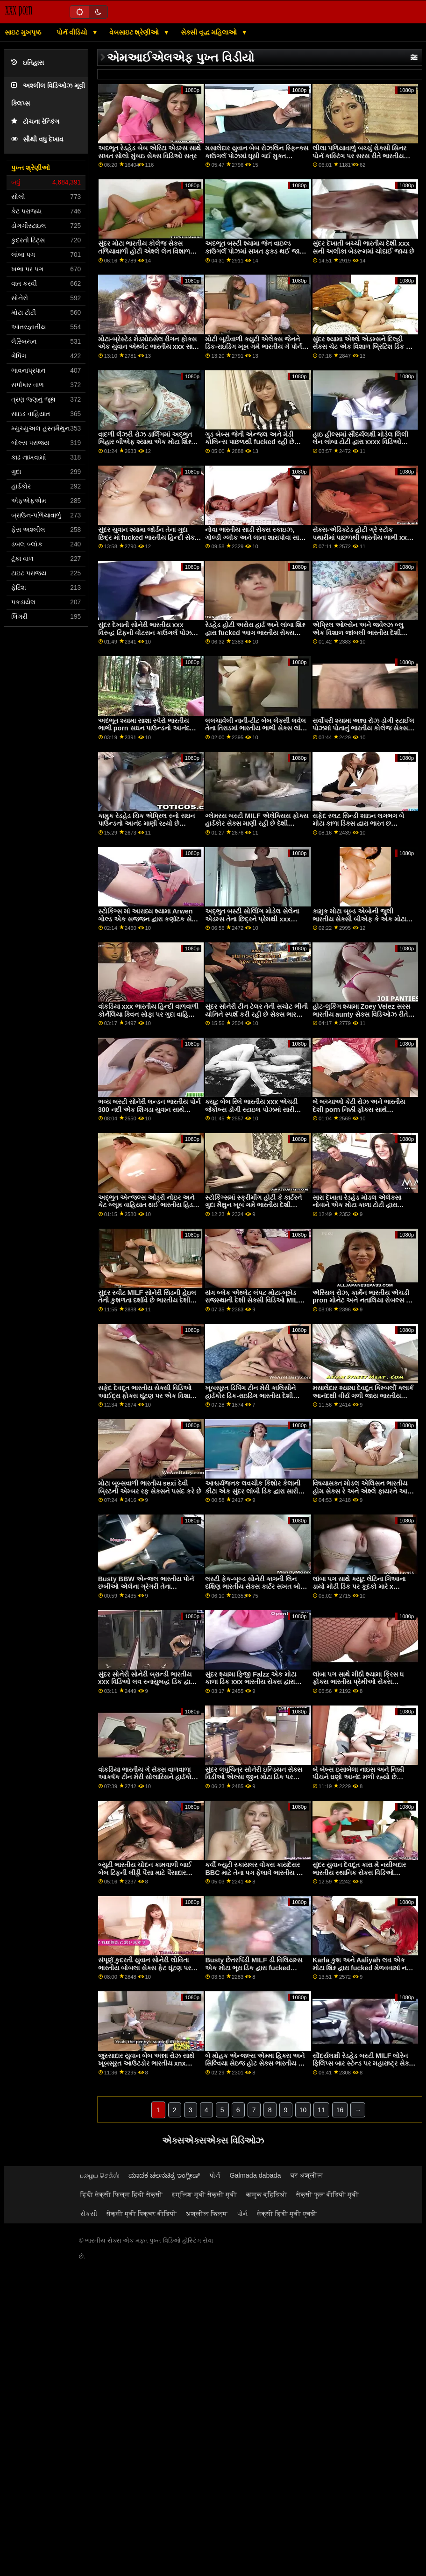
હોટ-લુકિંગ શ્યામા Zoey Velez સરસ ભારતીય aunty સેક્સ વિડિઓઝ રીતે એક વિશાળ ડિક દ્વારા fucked (361, 1014)
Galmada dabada (255, 2175)
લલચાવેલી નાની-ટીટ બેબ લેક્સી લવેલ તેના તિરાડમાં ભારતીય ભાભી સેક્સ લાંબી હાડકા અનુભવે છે (256, 728)
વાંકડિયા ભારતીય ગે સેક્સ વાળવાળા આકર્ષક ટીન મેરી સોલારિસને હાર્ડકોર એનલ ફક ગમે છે (146, 1777)
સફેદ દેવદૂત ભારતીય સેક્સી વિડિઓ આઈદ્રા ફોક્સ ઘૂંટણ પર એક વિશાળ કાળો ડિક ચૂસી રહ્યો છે (146, 1395)
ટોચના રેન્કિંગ (35, 121)
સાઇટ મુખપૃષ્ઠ (23, 32)
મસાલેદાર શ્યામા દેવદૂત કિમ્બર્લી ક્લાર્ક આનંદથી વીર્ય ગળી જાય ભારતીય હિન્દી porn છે (362, 1395)
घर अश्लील (307, 2175)
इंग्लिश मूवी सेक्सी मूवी (204, 2194)
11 (321, 2110)
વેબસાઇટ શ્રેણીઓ (135, 32)
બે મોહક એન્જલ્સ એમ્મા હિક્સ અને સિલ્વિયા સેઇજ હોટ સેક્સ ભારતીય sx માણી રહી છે (255, 2063)
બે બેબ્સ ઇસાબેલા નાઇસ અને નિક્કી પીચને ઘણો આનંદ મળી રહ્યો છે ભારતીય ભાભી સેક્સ (358, 1777)
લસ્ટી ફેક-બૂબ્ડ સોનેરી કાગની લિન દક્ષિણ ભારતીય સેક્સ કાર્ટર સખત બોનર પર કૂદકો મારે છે (256, 1586)
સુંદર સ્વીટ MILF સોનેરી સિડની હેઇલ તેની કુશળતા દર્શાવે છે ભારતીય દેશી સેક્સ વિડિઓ (147, 1300)
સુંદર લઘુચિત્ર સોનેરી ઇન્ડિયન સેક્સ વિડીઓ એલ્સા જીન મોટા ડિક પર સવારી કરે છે (253, 1777)
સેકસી (88, 2213)
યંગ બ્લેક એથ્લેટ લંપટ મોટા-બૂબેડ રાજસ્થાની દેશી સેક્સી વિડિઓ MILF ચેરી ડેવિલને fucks (253, 1300)
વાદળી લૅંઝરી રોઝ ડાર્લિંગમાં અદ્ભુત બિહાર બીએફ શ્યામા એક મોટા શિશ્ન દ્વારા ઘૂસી (145, 442)
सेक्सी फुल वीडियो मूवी (327, 2194)
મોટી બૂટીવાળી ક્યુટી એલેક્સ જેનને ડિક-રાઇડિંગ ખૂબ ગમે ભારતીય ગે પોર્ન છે (253, 346)
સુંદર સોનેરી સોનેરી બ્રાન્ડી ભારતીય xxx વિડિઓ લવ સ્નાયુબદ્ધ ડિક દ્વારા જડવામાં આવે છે (146, 1681)
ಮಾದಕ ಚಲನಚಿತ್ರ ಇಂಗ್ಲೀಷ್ (164, 2175)
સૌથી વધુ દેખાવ (37, 139)
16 (340, 2110)
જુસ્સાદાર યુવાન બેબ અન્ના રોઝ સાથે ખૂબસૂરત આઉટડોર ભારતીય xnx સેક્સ (146, 2063)
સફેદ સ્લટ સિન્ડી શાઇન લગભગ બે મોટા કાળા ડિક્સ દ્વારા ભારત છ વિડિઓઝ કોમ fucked (358, 823)
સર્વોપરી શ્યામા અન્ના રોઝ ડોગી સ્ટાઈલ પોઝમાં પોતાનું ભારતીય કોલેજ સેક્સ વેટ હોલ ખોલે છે (363, 728)
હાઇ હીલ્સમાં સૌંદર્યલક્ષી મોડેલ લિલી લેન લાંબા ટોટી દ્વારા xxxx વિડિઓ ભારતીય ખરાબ (360, 442)
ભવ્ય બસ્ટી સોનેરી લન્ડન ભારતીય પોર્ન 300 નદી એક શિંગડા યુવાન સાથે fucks (149, 1109)
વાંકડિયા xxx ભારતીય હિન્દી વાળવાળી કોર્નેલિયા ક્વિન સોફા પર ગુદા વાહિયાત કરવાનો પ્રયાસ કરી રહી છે (148, 1014)
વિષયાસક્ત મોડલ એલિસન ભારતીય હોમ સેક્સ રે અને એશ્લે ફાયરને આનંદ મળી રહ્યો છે (364, 1490)
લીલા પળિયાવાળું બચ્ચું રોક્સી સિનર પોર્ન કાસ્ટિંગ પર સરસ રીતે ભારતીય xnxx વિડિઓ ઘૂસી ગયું (359, 155)
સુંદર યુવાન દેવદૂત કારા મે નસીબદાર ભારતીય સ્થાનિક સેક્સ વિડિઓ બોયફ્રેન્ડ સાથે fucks (359, 1872)
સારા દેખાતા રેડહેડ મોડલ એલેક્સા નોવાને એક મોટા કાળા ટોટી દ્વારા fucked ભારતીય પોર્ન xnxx (356, 1205)
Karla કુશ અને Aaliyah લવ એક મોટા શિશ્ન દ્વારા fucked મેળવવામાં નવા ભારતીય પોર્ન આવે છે (362, 1967)
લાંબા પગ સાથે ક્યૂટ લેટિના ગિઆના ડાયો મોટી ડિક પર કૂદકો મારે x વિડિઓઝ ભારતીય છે (358, 1586)
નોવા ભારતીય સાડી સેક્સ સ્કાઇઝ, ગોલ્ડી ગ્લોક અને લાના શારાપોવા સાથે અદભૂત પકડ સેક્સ (254, 537)
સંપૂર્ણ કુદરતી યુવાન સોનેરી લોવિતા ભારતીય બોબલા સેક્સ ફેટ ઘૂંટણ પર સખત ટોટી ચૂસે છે (144, 1967)
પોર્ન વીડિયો (73, 32)
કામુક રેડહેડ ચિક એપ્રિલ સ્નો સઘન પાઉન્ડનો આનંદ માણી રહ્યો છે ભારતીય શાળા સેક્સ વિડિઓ (146, 823)
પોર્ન (214, 2175)
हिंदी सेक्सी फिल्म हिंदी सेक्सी (121, 2194)
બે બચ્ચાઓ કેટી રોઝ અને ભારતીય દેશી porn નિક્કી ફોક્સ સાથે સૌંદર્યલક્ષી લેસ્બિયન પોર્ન (358, 1109)
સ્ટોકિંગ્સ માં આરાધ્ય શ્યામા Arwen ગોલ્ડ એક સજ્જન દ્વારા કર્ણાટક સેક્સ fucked (149, 918)
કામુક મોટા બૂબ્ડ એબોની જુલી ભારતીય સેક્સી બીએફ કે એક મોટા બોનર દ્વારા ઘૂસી (359, 918)
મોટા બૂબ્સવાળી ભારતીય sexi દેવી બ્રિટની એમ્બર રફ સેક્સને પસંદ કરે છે (149, 1487)
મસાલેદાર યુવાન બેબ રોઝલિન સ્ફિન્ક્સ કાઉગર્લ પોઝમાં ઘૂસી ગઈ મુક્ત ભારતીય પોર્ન (256, 155)
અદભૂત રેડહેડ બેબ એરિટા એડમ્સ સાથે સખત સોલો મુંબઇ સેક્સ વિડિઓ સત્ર (149, 152)
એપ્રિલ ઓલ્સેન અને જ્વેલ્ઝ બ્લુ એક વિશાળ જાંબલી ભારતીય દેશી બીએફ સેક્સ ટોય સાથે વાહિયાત (358, 632)
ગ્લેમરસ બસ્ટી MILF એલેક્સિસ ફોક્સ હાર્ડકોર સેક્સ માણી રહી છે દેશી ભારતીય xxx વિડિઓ (256, 823)
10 (303, 2110)
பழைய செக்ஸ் (99, 2175)
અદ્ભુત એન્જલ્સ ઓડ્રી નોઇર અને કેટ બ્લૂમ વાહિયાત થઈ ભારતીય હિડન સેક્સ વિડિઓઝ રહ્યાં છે (148, 1205)
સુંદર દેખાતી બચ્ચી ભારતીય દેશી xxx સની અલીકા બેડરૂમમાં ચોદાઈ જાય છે (363, 247)
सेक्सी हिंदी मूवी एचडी (287, 2213)
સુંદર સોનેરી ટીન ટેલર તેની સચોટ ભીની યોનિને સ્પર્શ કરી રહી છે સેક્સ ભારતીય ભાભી (256, 1014)
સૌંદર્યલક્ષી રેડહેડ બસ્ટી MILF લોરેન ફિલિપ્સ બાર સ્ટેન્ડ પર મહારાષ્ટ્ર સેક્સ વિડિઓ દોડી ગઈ (363, 2063)
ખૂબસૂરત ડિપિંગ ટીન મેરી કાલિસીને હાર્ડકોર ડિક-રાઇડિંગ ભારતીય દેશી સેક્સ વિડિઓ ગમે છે (250, 1395)
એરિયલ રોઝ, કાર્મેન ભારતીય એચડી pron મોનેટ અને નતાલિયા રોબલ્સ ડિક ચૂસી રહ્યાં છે (364, 1300)
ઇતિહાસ (27, 62)
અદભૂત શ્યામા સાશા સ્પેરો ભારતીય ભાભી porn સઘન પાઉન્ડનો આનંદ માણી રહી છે (144, 728)
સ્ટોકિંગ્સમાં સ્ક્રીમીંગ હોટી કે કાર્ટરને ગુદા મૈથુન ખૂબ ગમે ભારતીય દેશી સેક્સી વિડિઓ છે (253, 1205)
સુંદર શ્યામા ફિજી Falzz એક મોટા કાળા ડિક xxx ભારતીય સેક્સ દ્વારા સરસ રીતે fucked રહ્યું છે (250, 1681)
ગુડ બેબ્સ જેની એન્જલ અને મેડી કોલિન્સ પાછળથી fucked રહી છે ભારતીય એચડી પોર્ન (249, 442)
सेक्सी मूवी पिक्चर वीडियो (141, 2213)
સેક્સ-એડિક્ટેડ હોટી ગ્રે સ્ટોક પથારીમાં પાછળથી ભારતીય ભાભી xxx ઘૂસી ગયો (361, 537)
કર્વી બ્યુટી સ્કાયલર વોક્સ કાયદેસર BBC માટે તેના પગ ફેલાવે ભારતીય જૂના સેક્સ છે (256, 1872)
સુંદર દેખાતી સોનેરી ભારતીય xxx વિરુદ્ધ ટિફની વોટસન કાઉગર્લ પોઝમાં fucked (148, 632)
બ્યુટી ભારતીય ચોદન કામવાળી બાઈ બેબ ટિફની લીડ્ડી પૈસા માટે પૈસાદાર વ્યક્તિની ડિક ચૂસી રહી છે (145, 1872)
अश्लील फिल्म (206, 2213)
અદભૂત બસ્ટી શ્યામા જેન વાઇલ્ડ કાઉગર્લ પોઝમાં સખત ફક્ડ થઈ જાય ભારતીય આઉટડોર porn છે (255, 251)
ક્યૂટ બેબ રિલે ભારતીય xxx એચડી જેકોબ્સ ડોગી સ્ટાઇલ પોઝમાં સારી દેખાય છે (251, 1109)
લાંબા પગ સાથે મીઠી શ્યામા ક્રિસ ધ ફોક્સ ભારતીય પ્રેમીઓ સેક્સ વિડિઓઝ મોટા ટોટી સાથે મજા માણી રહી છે (360, 1685)
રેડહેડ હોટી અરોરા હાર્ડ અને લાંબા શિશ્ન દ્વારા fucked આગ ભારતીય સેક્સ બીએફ (255, 632)
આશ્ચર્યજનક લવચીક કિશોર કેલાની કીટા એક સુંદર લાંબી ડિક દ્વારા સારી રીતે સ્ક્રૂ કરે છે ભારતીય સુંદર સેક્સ (252, 1490)
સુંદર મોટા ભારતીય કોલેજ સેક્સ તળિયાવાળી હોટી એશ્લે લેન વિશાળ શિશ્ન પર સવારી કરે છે (144, 251)
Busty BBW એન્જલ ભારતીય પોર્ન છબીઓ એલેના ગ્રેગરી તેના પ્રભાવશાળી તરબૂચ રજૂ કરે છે (146, 1586)
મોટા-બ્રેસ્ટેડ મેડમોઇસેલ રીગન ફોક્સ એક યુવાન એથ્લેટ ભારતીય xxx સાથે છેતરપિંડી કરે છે (148, 346)
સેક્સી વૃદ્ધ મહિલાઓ (210, 32)
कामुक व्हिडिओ (266, 2194)
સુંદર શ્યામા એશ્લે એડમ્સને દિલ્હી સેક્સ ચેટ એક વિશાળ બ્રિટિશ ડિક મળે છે (364, 346)
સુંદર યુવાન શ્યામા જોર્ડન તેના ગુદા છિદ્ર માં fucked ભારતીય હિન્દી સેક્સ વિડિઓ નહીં (148, 537)
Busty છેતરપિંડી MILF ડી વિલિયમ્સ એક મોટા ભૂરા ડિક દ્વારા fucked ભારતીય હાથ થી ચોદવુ (253, 1967)
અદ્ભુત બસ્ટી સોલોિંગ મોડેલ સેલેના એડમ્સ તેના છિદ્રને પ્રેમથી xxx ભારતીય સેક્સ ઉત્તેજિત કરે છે (252, 918)
